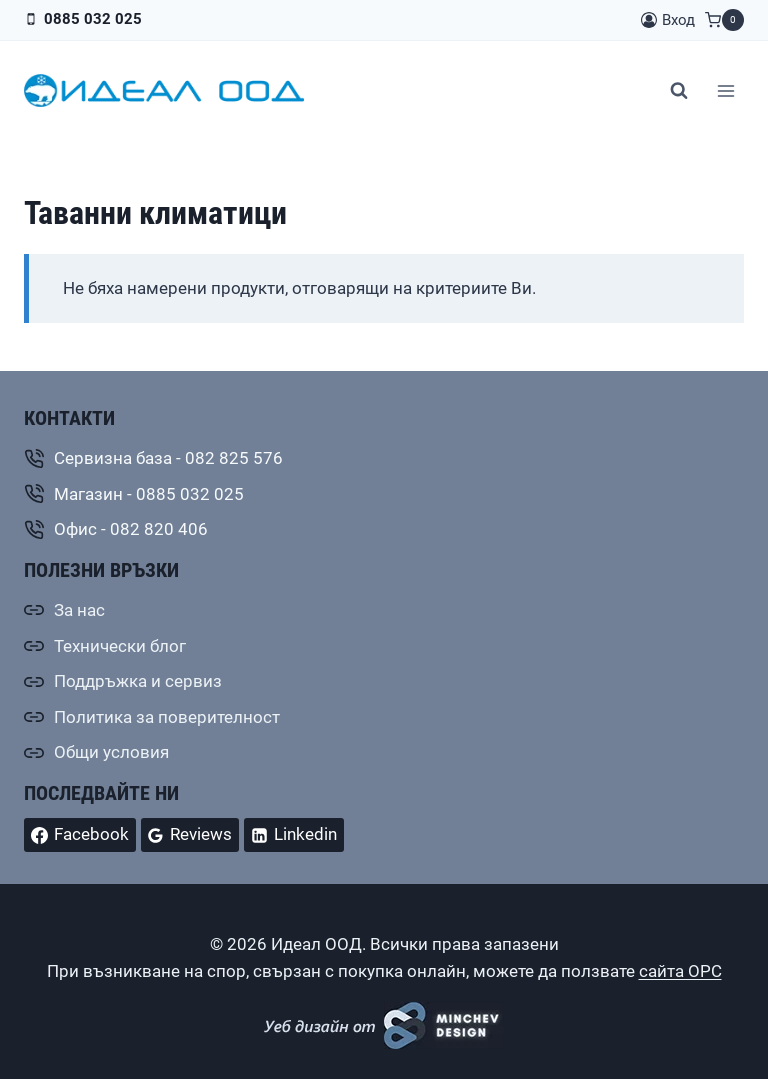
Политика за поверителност (167, 717)
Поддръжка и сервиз (138, 681)
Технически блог (120, 646)
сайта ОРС (680, 971)
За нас (79, 610)
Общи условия (111, 752)
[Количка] (724, 20)
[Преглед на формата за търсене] (679, 91)
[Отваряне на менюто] (725, 90)
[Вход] (668, 20)
